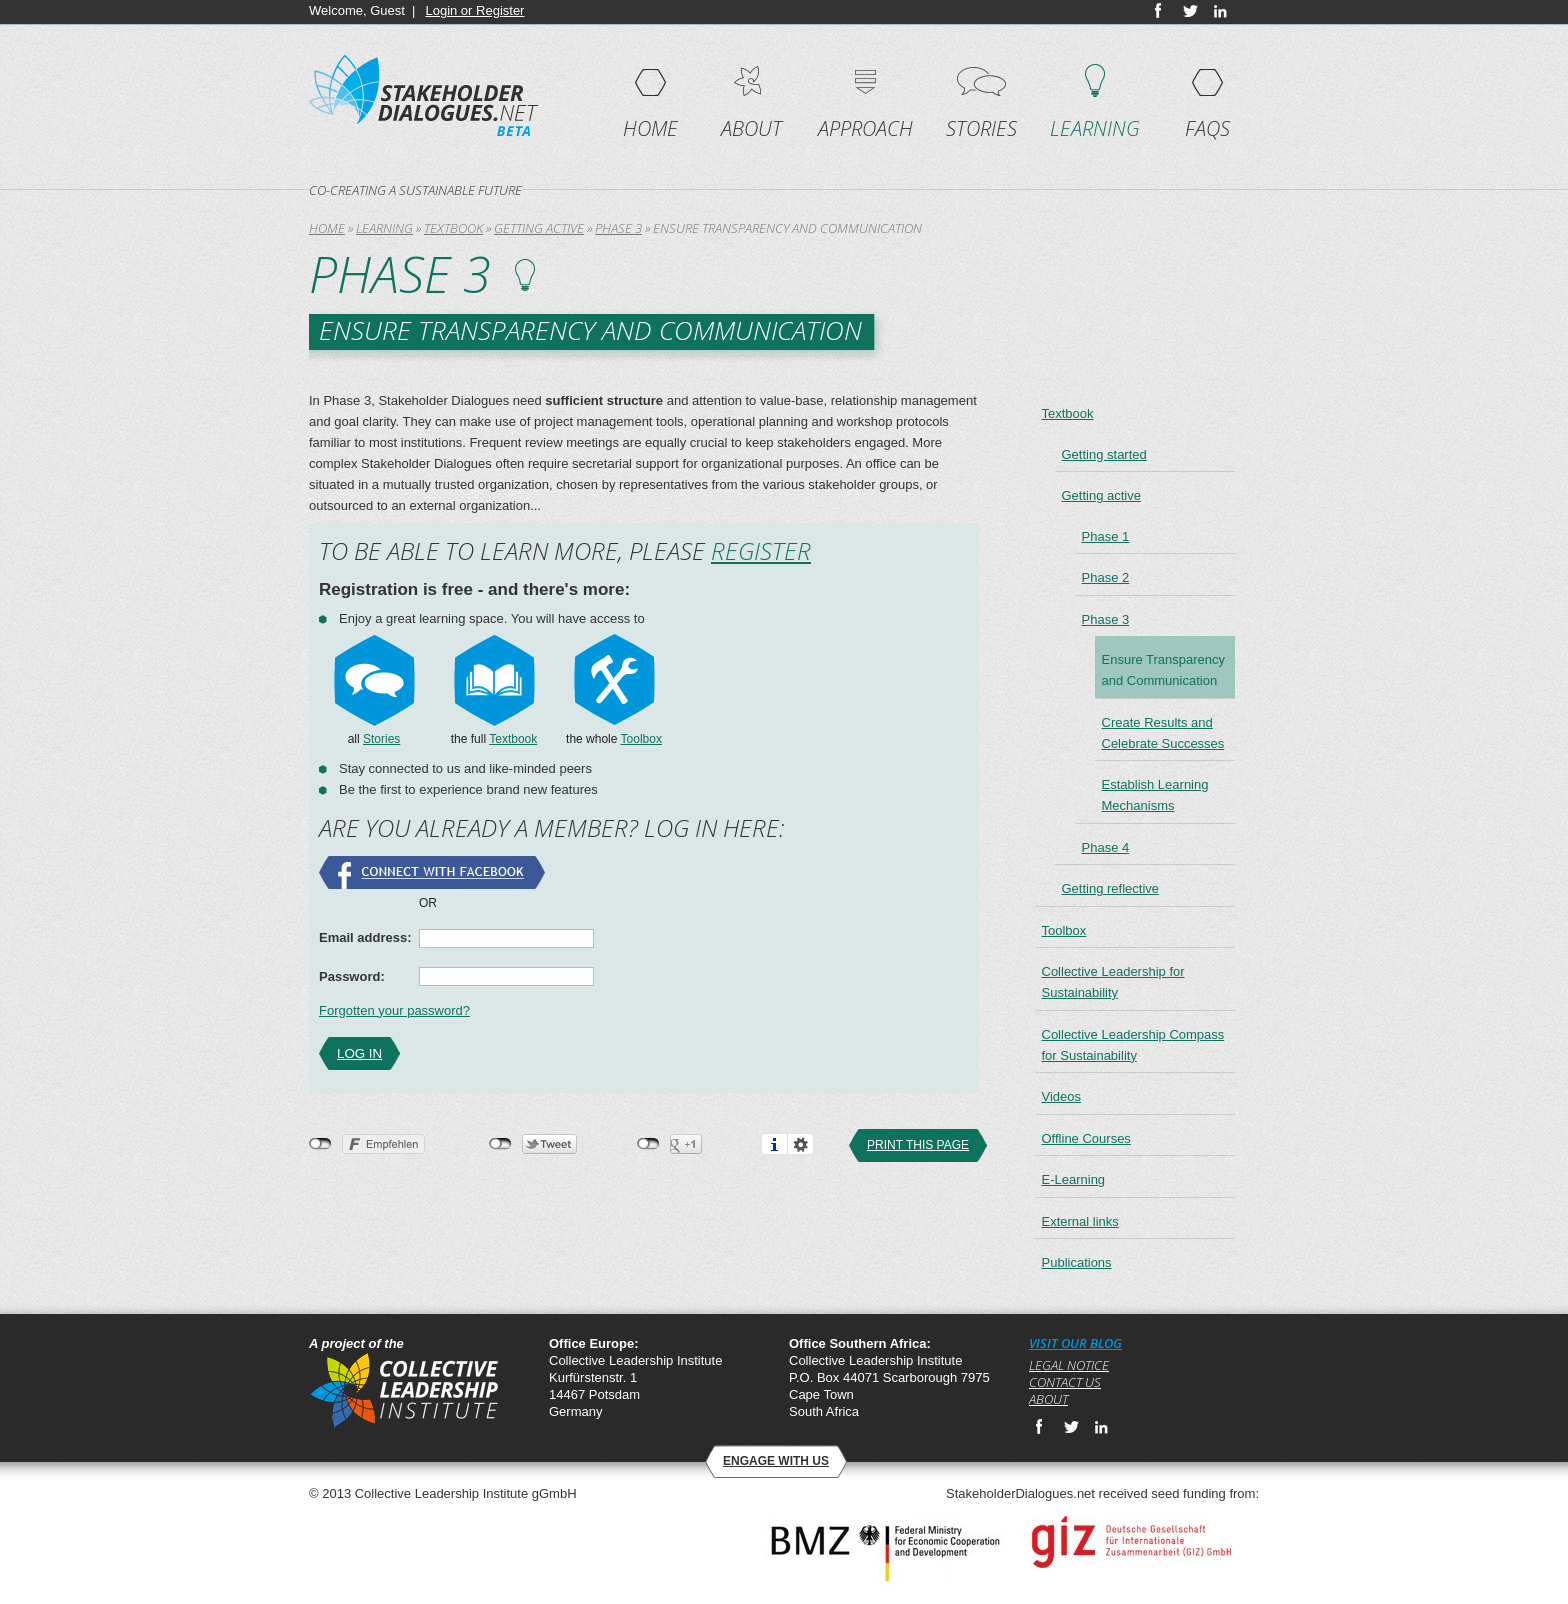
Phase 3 (618, 228)
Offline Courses (1086, 1138)
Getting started (1104, 454)
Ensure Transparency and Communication (1164, 670)
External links (1080, 1221)
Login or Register (474, 10)
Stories (981, 128)
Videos (1062, 1096)
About (751, 128)
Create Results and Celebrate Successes (1163, 733)
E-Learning (1074, 1179)
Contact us (1065, 1382)
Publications (1077, 1262)
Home (650, 128)
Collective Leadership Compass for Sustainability (1133, 1045)
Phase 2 (1106, 577)
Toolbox (641, 739)
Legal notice (1069, 1365)
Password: (352, 976)
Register (761, 550)
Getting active (539, 228)
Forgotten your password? (394, 1010)
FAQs (1207, 128)
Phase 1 (1106, 536)
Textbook (453, 228)
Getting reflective (1111, 888)
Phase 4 (1106, 847)
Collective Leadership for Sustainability (1113, 982)
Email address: (365, 937)
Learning (1095, 128)
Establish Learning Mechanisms (1155, 795)
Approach (865, 128)
